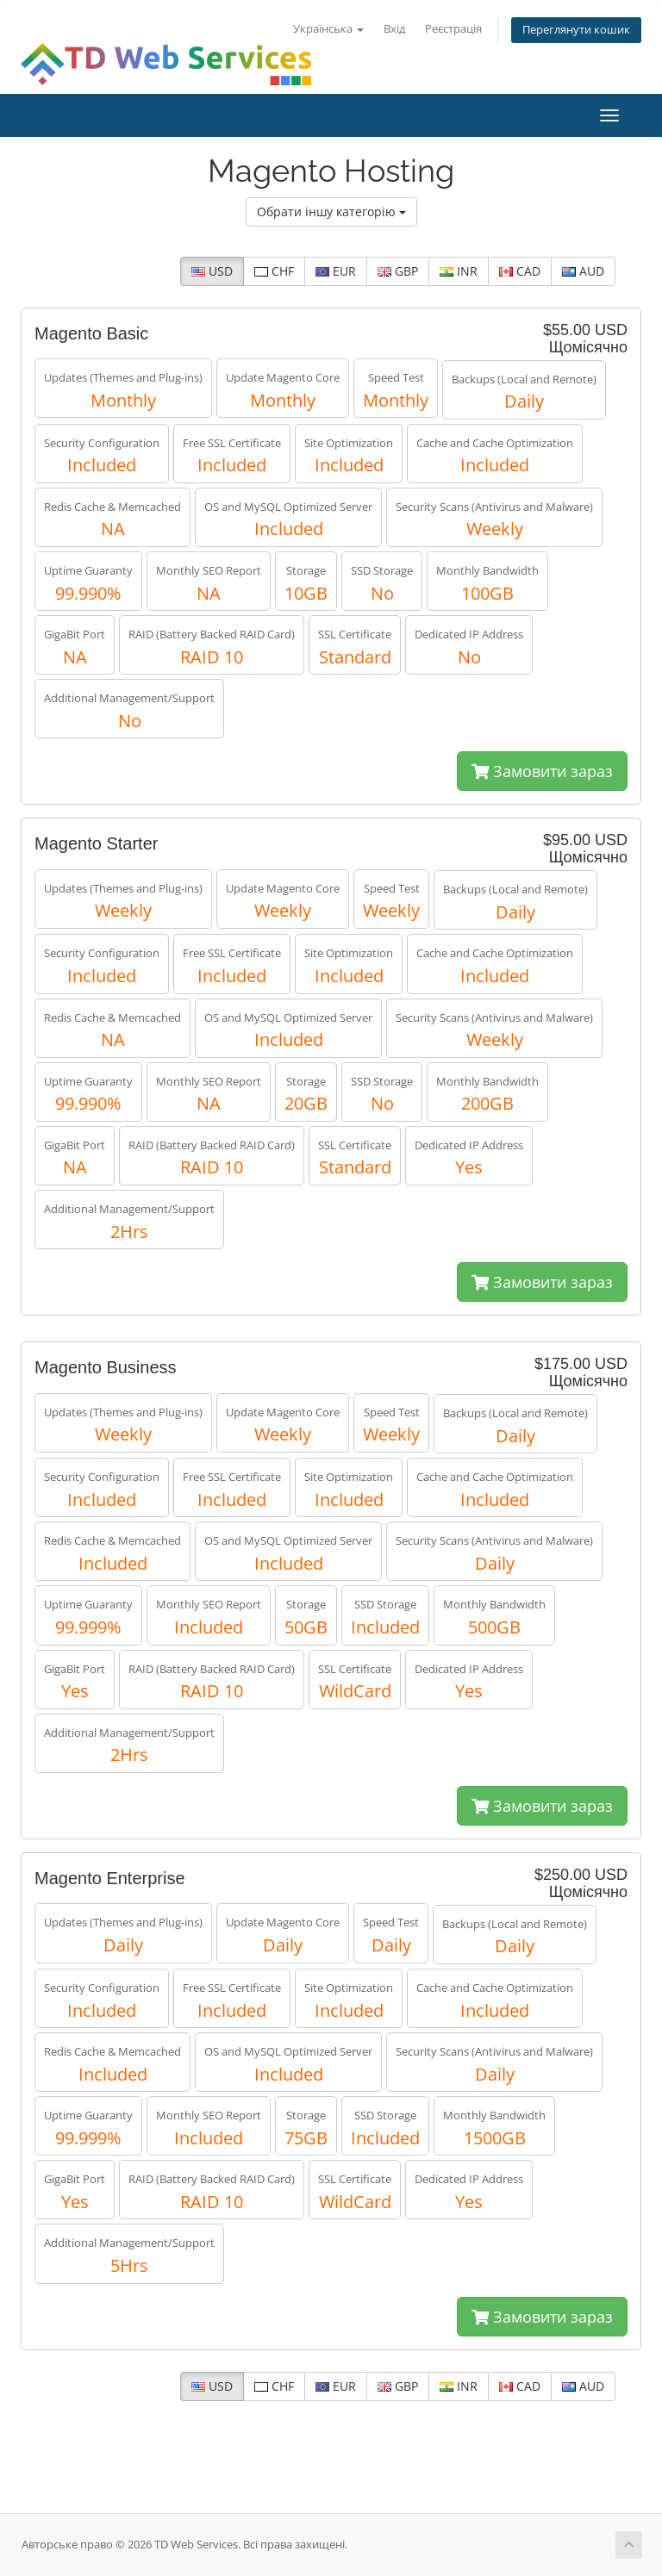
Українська (328, 29)
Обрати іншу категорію (331, 211)
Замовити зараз (542, 771)
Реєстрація (453, 29)
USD (212, 271)
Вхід (394, 29)
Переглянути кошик (576, 29)
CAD (519, 271)
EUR (335, 271)
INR (459, 271)
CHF (274, 271)
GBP (398, 271)
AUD (583, 271)
